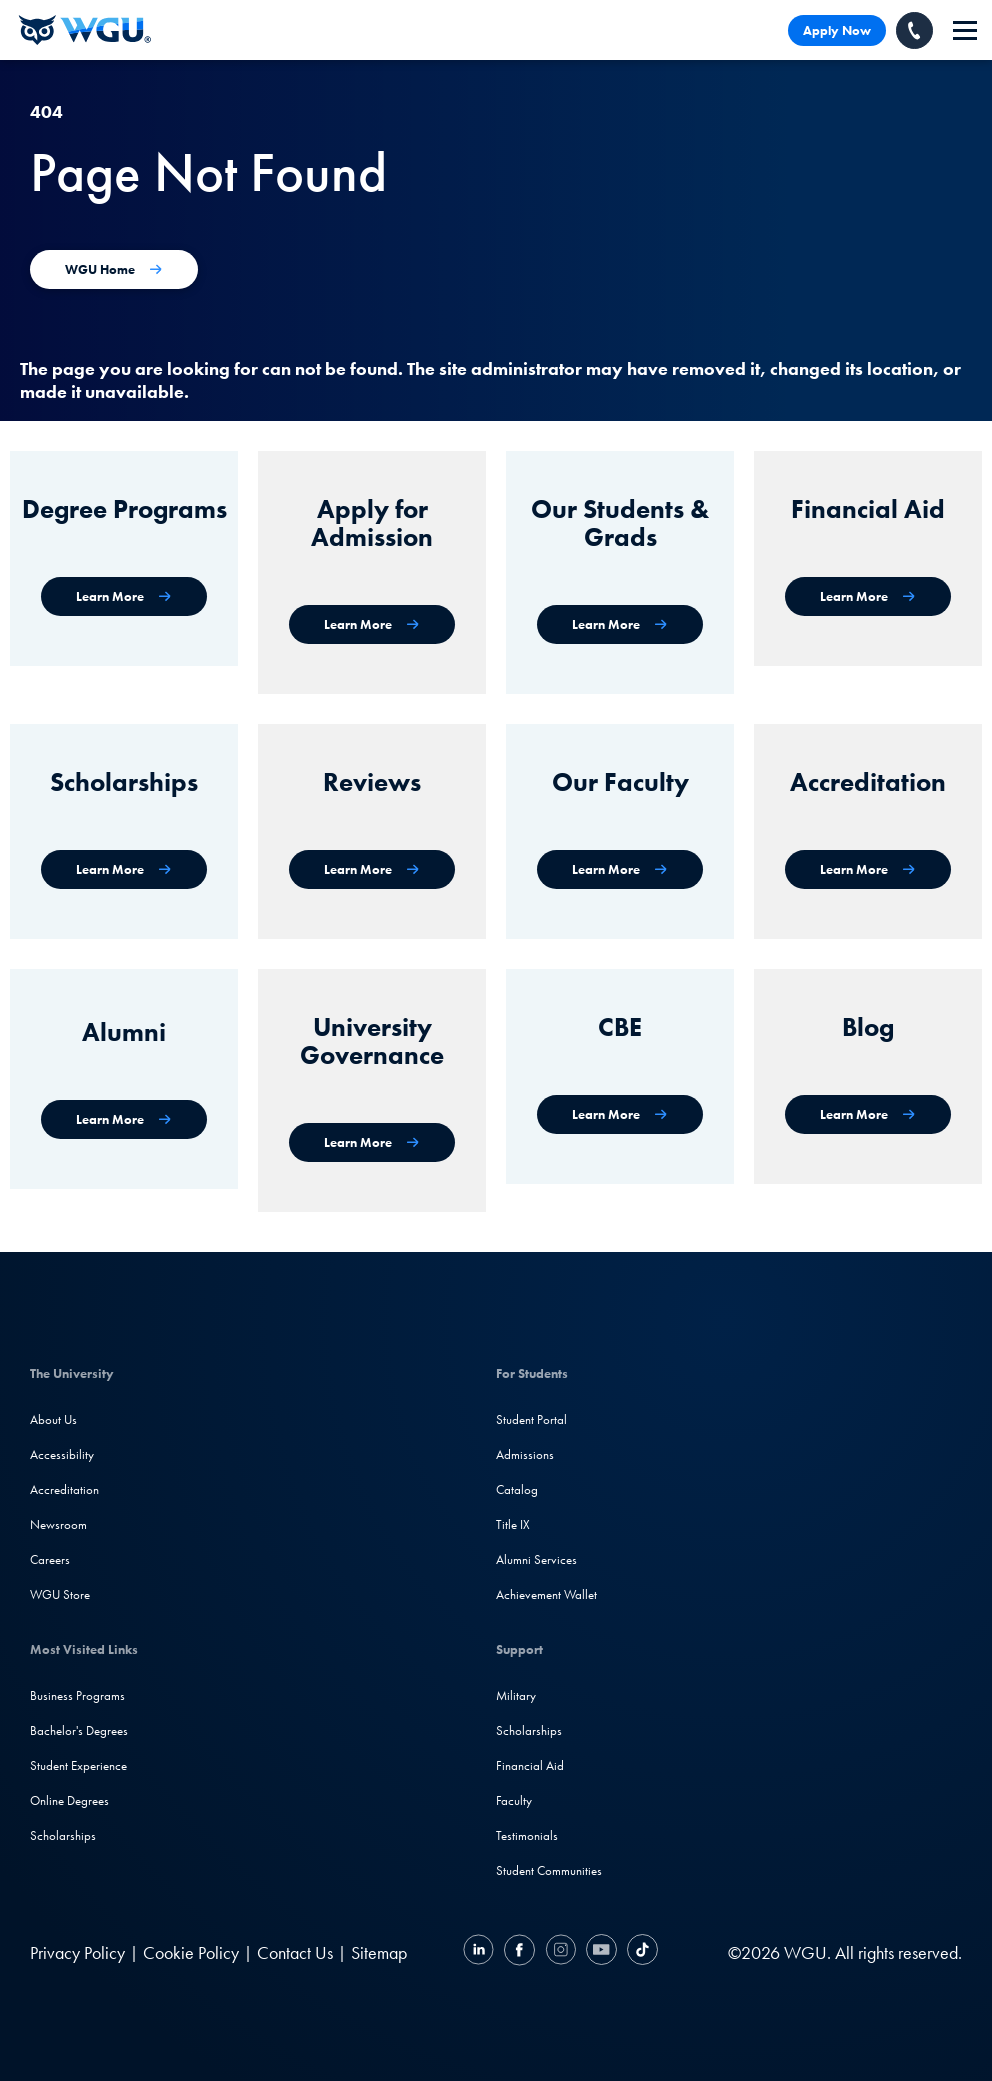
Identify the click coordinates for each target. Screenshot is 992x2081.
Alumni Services (536, 1559)
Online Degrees (69, 1800)
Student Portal (531, 1419)
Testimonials (527, 1835)
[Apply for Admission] (372, 624)
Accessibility (62, 1454)
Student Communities (549, 1870)
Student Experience (78, 1765)
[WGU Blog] (868, 1114)
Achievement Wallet (546, 1594)
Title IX (513, 1524)
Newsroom (58, 1524)
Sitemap (379, 1952)
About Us (53, 1419)
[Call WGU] (914, 30)
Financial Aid (530, 1765)
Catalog (517, 1489)
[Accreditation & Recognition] (868, 869)
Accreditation (64, 1489)
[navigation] (965, 30)
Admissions (525, 1454)
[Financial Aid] (868, 596)
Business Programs (77, 1695)
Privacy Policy (77, 1952)
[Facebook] (519, 1952)
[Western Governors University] (85, 30)
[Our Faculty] (620, 869)
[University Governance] (372, 1142)
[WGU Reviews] (372, 869)
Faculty (514, 1800)
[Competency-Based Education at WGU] (620, 1114)
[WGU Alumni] (124, 1119)
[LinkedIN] (481, 1952)
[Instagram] (560, 1952)
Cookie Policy (191, 1952)
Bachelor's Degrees (79, 1730)
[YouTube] (601, 1952)
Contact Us (295, 1952)
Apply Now (837, 30)
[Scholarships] (124, 869)
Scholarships (63, 1835)
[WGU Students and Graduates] (620, 624)
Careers (50, 1559)
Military (516, 1695)
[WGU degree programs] (124, 596)
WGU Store (60, 1594)
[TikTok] (640, 1952)
